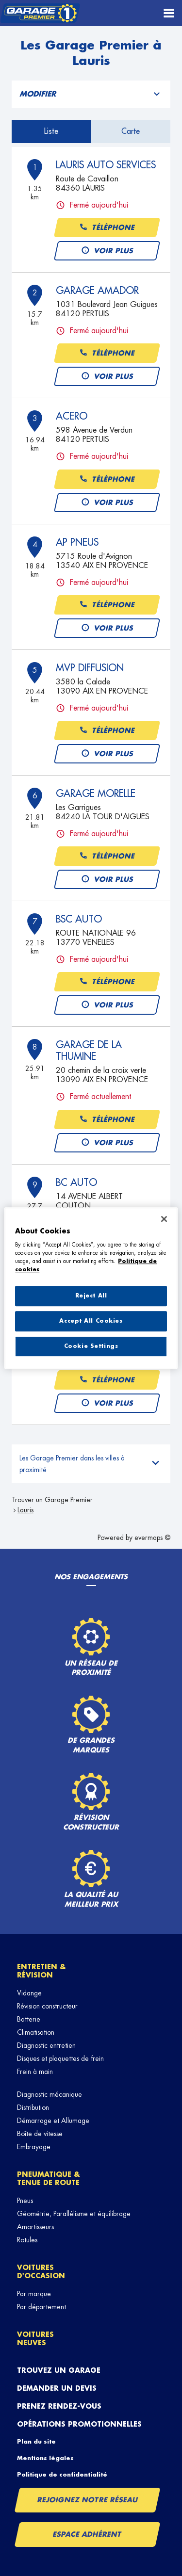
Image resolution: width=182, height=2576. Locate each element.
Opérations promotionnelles (79, 2424)
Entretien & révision (41, 1970)
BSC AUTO (79, 919)
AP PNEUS (77, 542)
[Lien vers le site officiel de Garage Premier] (40, 13)
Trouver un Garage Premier (52, 1499)
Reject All (91, 1296)
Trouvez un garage (58, 2370)
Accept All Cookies (90, 1321)
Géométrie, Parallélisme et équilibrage (74, 2213)
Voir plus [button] (107, 251)
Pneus (25, 2200)
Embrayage (33, 2146)
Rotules (27, 2239)
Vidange (29, 1993)
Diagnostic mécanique (49, 2094)
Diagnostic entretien (46, 2045)
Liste (51, 131)
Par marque (34, 2293)
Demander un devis (57, 2388)
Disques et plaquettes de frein (60, 2058)
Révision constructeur (47, 2006)
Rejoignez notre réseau (87, 2499)
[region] (90, 1288)
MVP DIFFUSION (90, 668)
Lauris (25, 1510)
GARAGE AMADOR (97, 290)
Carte (130, 131)
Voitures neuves (35, 2338)
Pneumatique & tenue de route (48, 2178)
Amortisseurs (35, 2226)
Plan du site (36, 2442)
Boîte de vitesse (40, 2133)
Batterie (28, 2019)
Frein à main (35, 2071)
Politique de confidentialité (62, 2475)
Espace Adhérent (87, 2534)
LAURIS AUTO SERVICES (106, 165)
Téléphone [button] (106, 228)
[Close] (164, 1219)
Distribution (33, 2107)
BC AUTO (76, 1182)
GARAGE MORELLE (95, 793)
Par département (41, 2306)
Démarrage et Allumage (53, 2120)
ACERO (71, 416)
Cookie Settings (91, 1346)
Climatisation (35, 2032)
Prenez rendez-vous (59, 2406)
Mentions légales (45, 2458)
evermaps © (152, 1537)
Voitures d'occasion (41, 2271)
